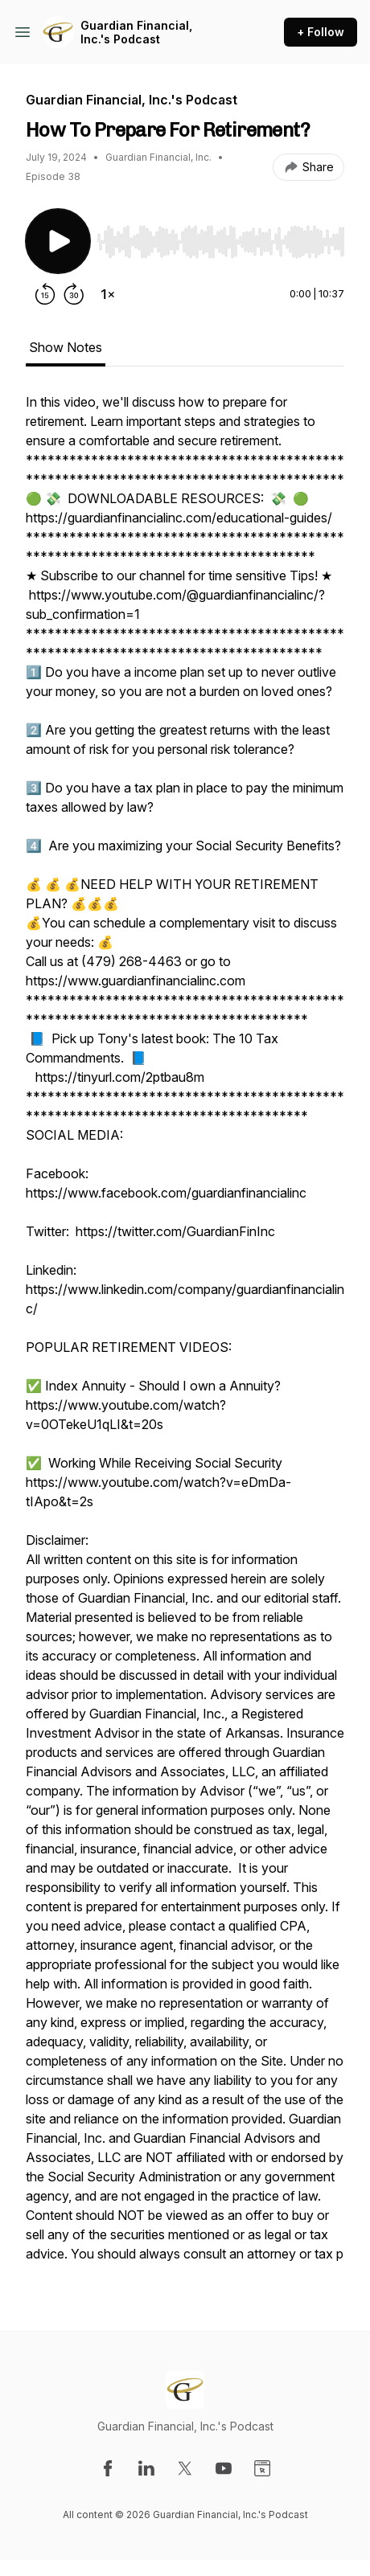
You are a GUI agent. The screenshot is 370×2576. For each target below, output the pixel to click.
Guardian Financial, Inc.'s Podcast (136, 32)
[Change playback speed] (108, 294)
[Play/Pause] (58, 241)
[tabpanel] (185, 1335)
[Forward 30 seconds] (74, 294)
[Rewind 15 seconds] (45, 294)
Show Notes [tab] (65, 347)
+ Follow (320, 32)
